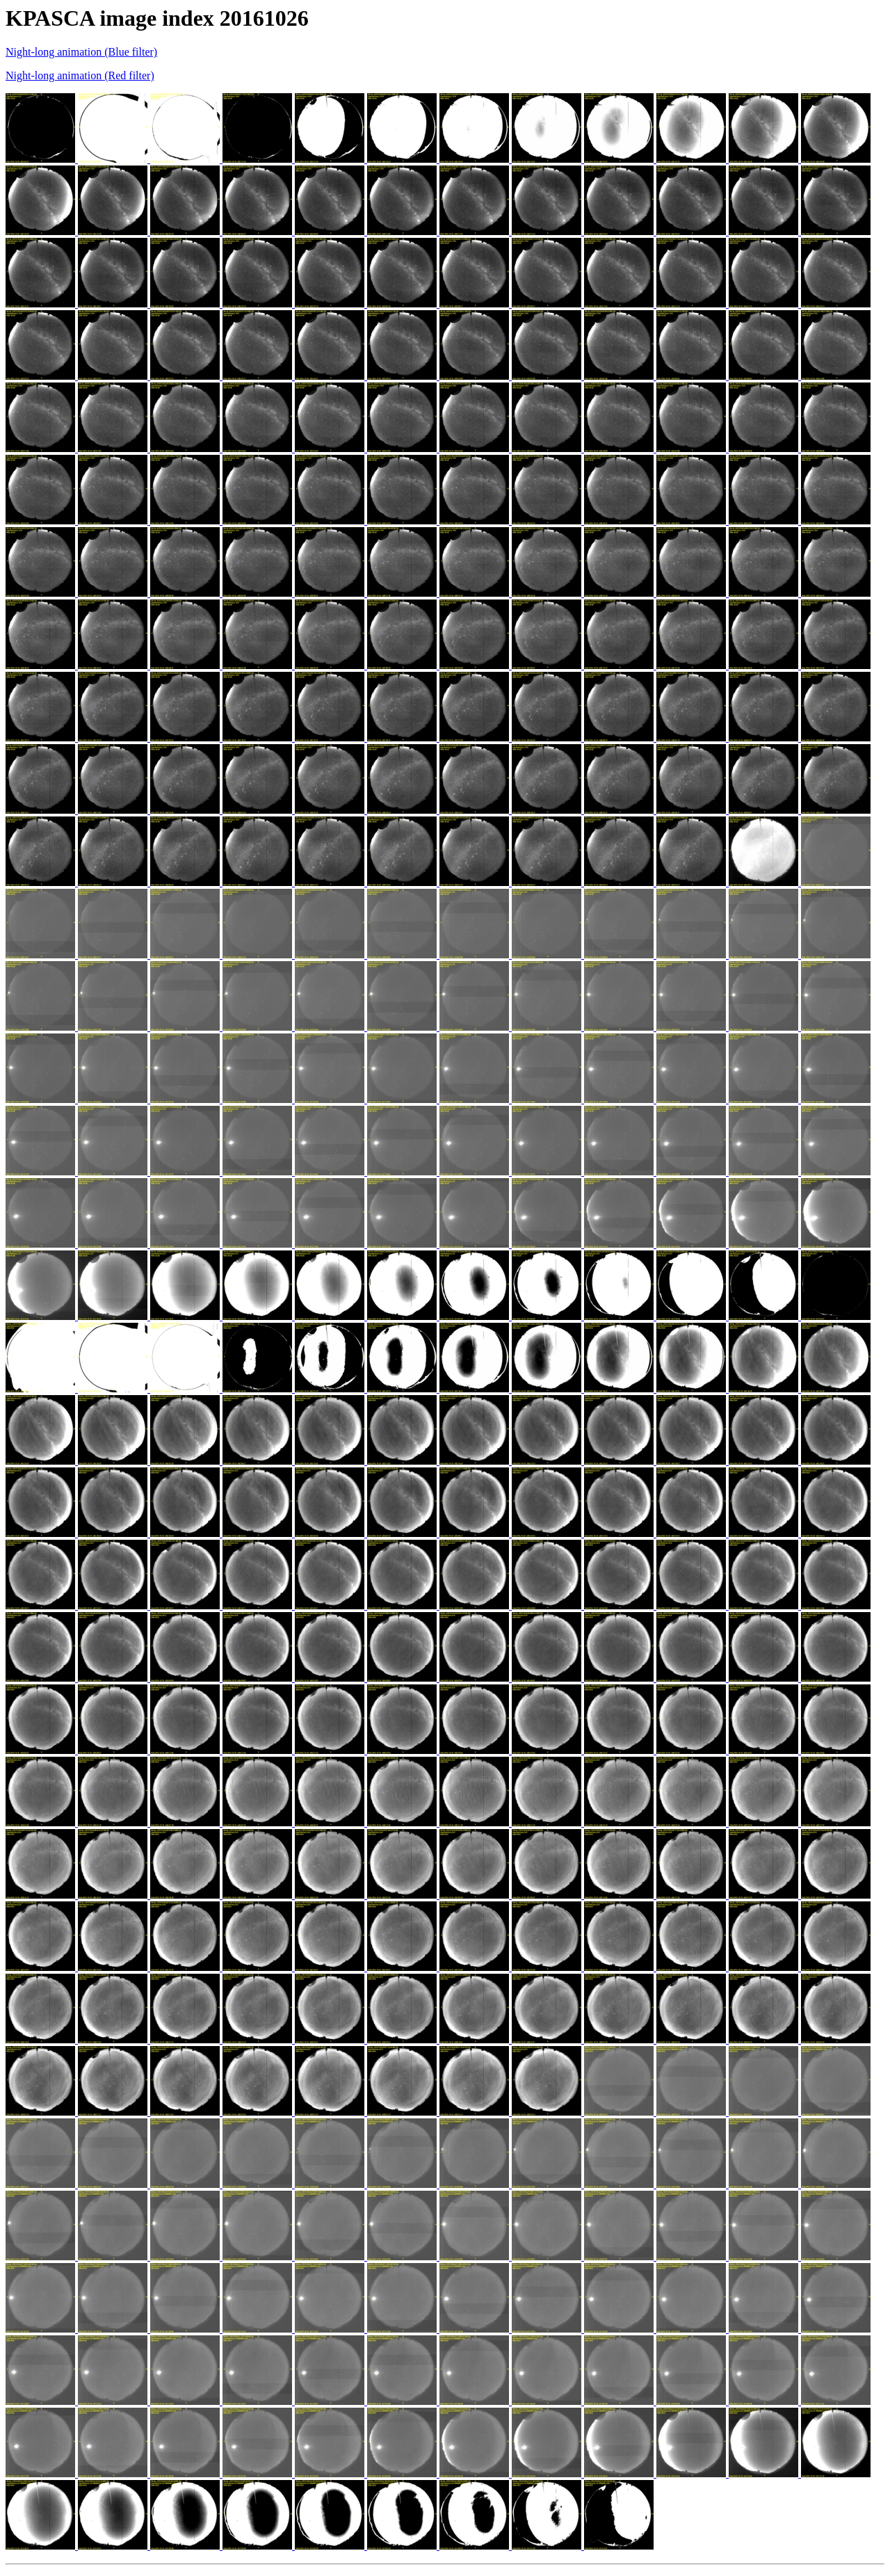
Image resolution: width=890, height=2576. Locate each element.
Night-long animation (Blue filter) (81, 52)
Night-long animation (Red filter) (80, 75)
